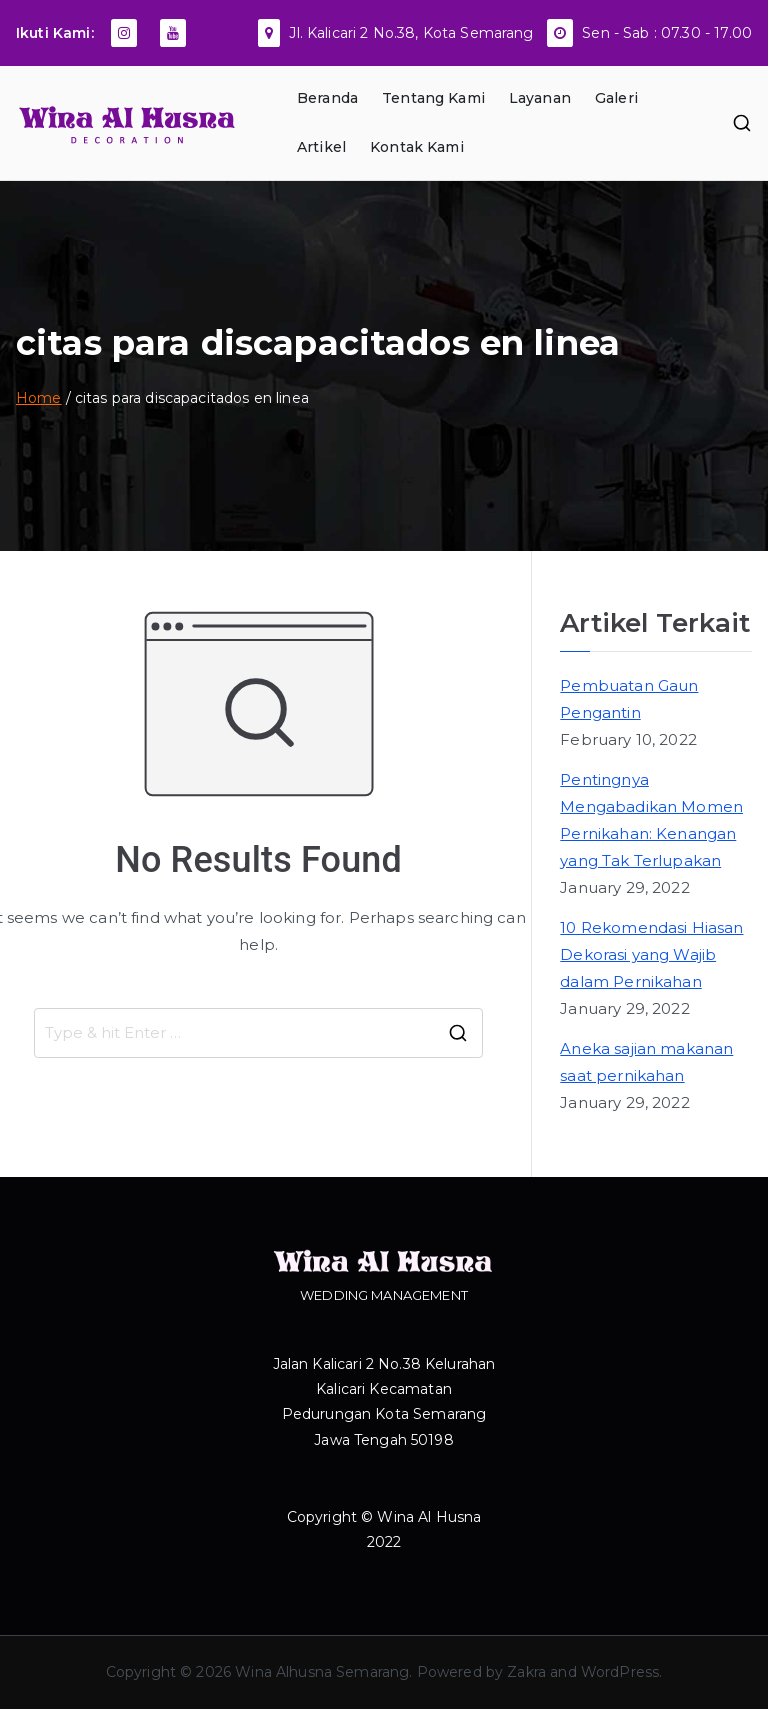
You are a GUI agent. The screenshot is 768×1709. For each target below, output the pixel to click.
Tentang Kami (433, 98)
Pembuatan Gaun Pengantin (629, 699)
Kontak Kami (417, 147)
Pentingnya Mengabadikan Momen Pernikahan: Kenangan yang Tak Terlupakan (651, 820)
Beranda (327, 98)
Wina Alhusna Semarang (322, 1672)
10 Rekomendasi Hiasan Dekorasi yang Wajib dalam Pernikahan (651, 954)
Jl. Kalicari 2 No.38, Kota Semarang (411, 33)
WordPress (620, 1672)
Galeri (616, 98)
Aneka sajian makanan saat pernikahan (646, 1062)
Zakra (526, 1672)
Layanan (540, 98)
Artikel (321, 147)
